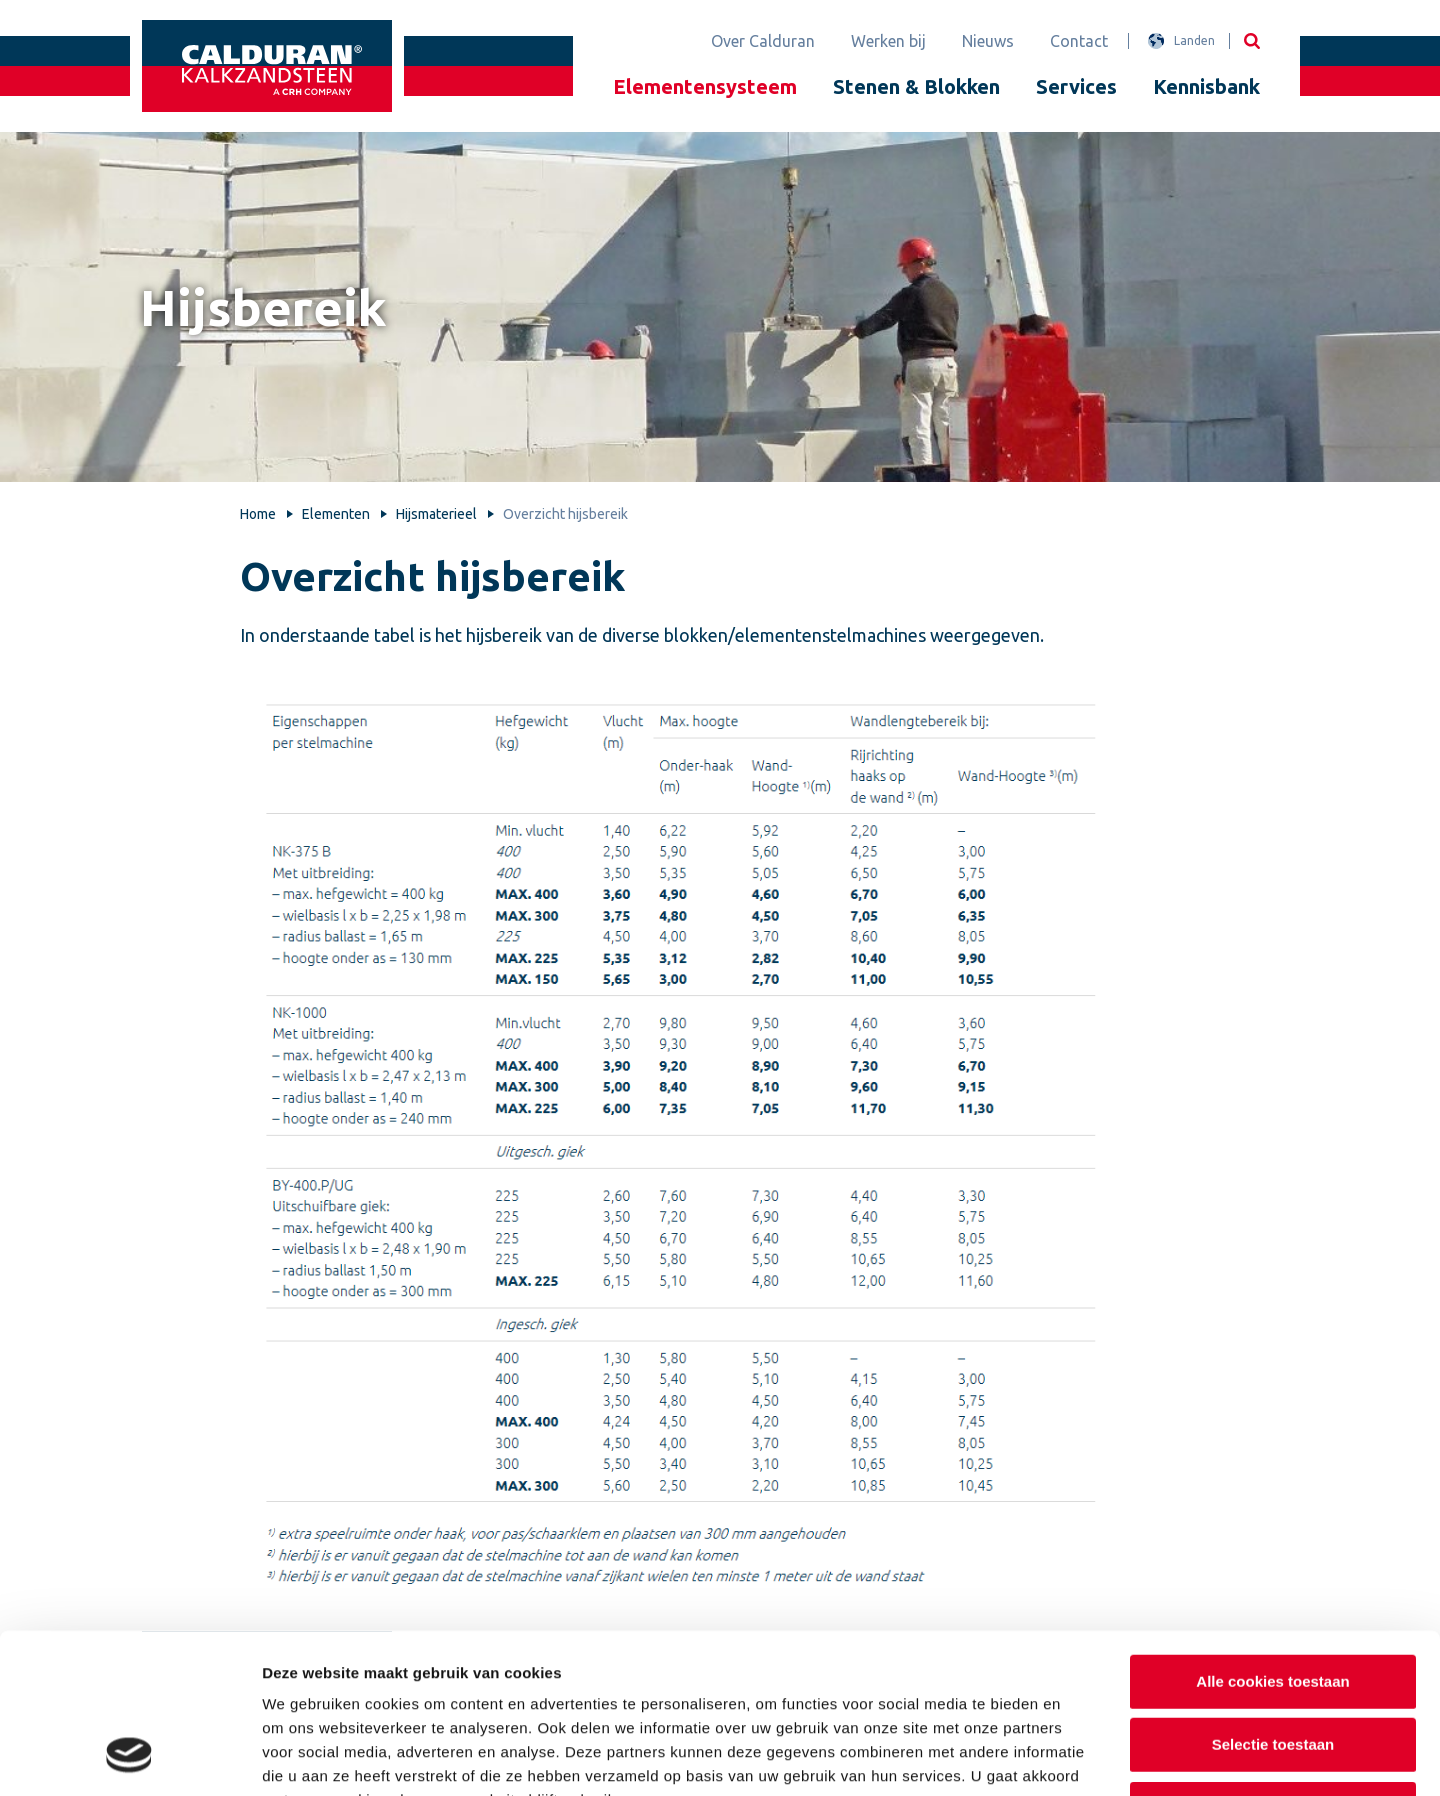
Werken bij (888, 41)
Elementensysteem (705, 86)
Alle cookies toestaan (1272, 1537)
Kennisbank (1206, 86)
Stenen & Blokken (916, 86)
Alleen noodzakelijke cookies (1273, 1664)
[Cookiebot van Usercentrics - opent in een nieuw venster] (129, 1757)
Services (1076, 86)
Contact (1079, 41)
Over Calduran (763, 41)
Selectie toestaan (1273, 1601)
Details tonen (1080, 1756)
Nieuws (988, 41)
